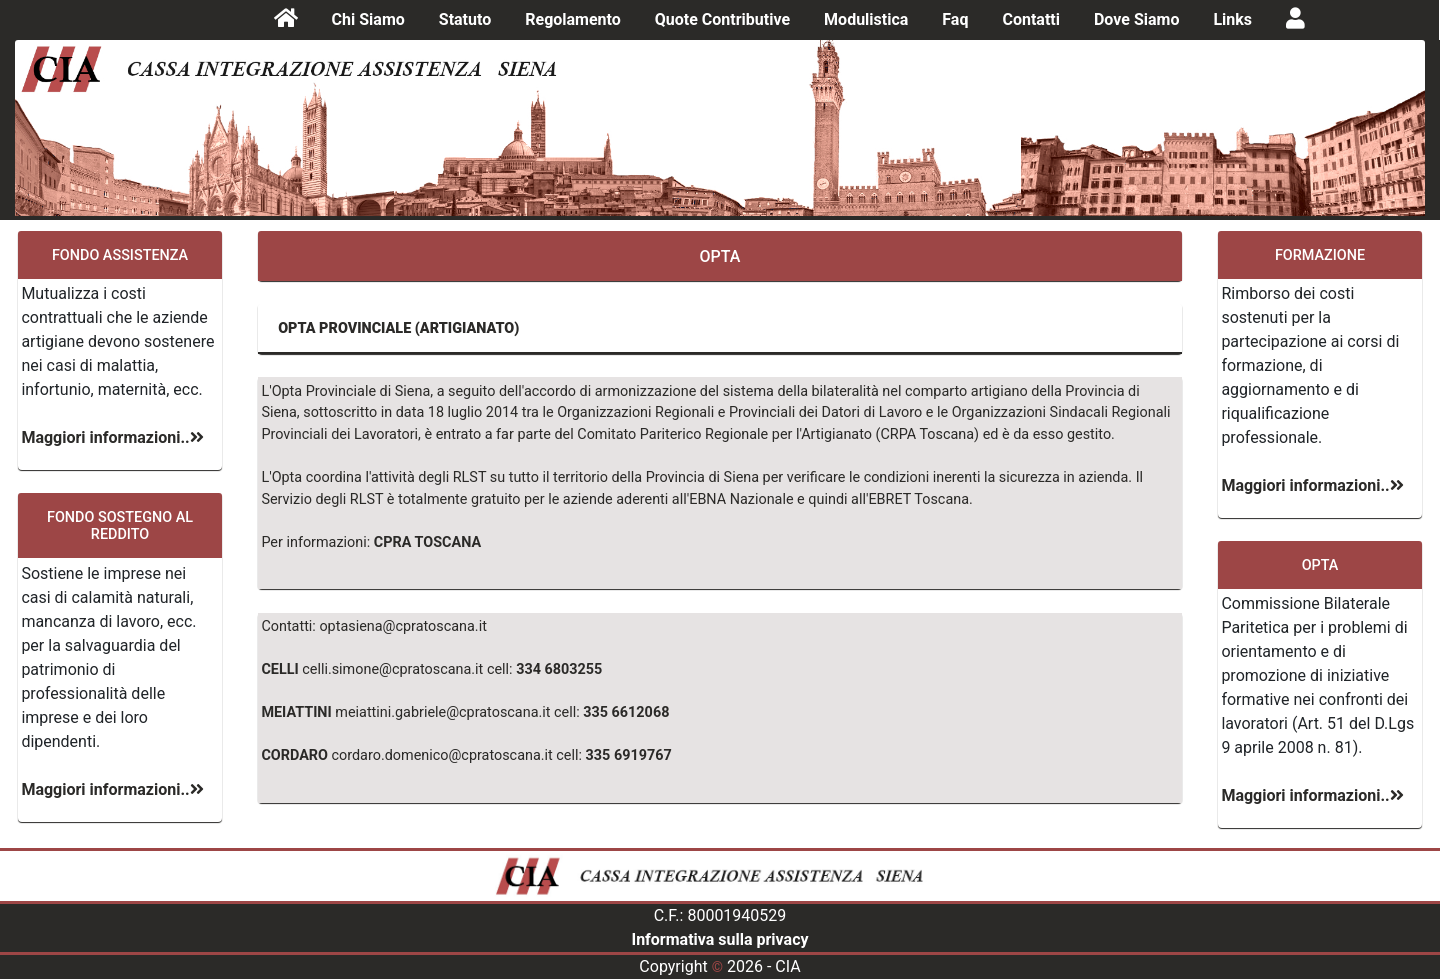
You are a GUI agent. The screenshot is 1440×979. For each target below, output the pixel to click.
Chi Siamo (368, 19)
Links (1232, 19)
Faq (955, 19)
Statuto (465, 19)
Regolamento (573, 19)
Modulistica (866, 19)
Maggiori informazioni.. (112, 437)
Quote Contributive (722, 19)
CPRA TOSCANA (427, 542)
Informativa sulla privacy (719, 939)
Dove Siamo (1136, 19)
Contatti (1031, 19)
